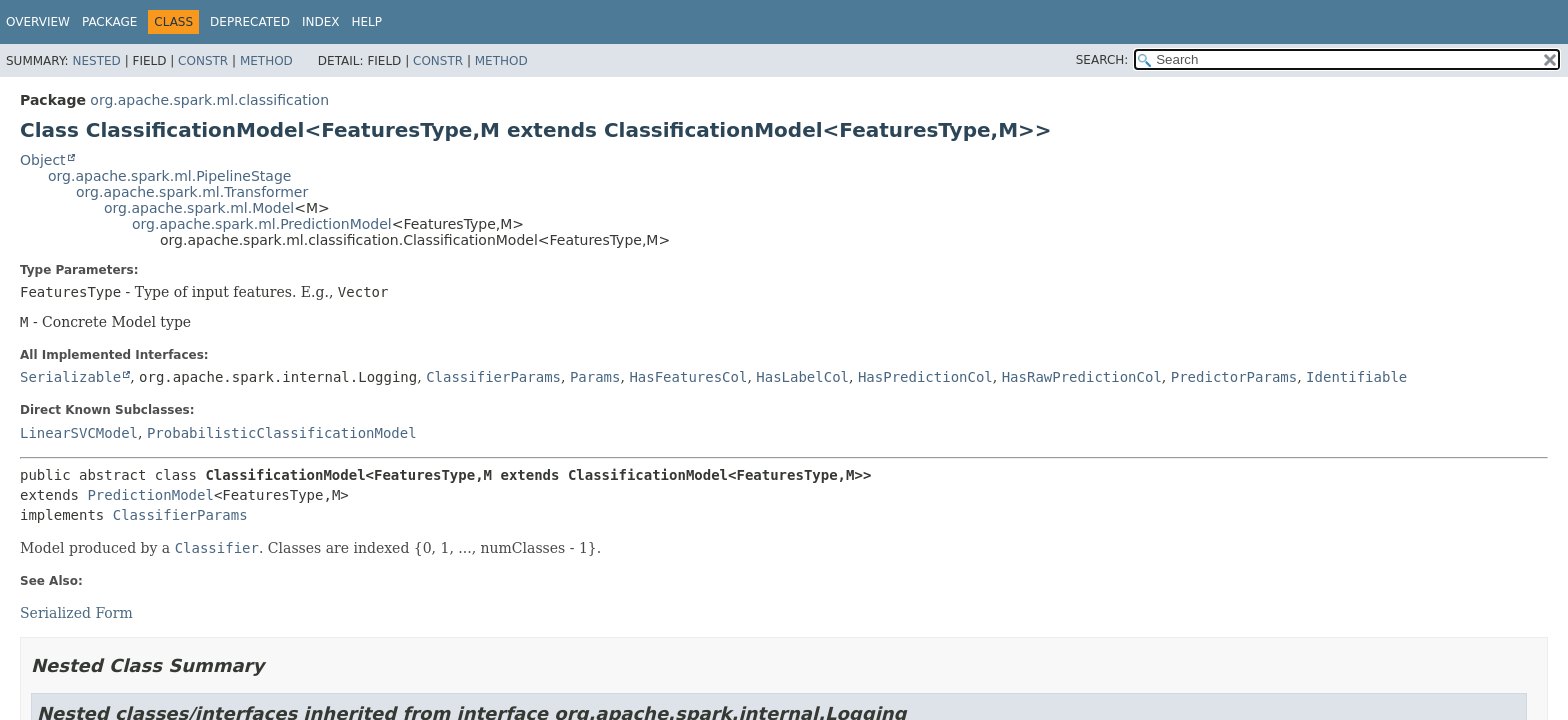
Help (366, 22)
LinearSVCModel (79, 433)
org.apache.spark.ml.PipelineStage (169, 176)
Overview (38, 22)
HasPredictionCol (925, 377)
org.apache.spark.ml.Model (199, 208)
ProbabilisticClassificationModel (282, 433)
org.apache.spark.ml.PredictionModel (262, 224)
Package (109, 22)
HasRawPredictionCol (1082, 377)
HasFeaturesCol (688, 377)
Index (321, 22)
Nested (96, 61)
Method (266, 61)
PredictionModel (150, 495)
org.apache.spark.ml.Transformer (192, 192)
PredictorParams (1234, 377)
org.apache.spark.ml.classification (209, 100)
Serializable (70, 377)
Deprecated (250, 22)
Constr (203, 61)
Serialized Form (76, 613)
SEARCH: (1102, 60)
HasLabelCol (802, 377)
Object (43, 160)
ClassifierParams (493, 377)
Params (595, 377)
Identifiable (1356, 377)
